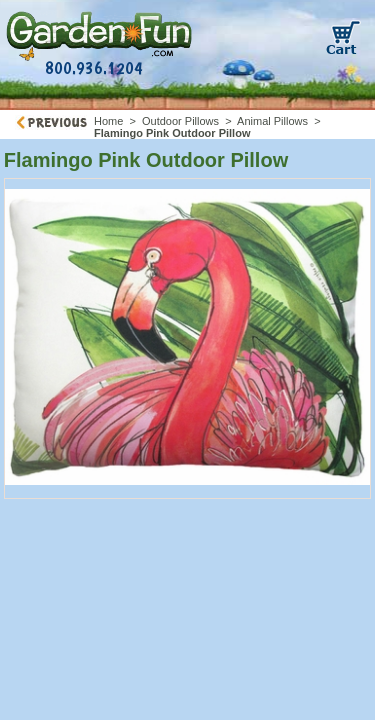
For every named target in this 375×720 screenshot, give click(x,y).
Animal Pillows (272, 121)
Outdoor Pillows (180, 121)
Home (108, 121)
